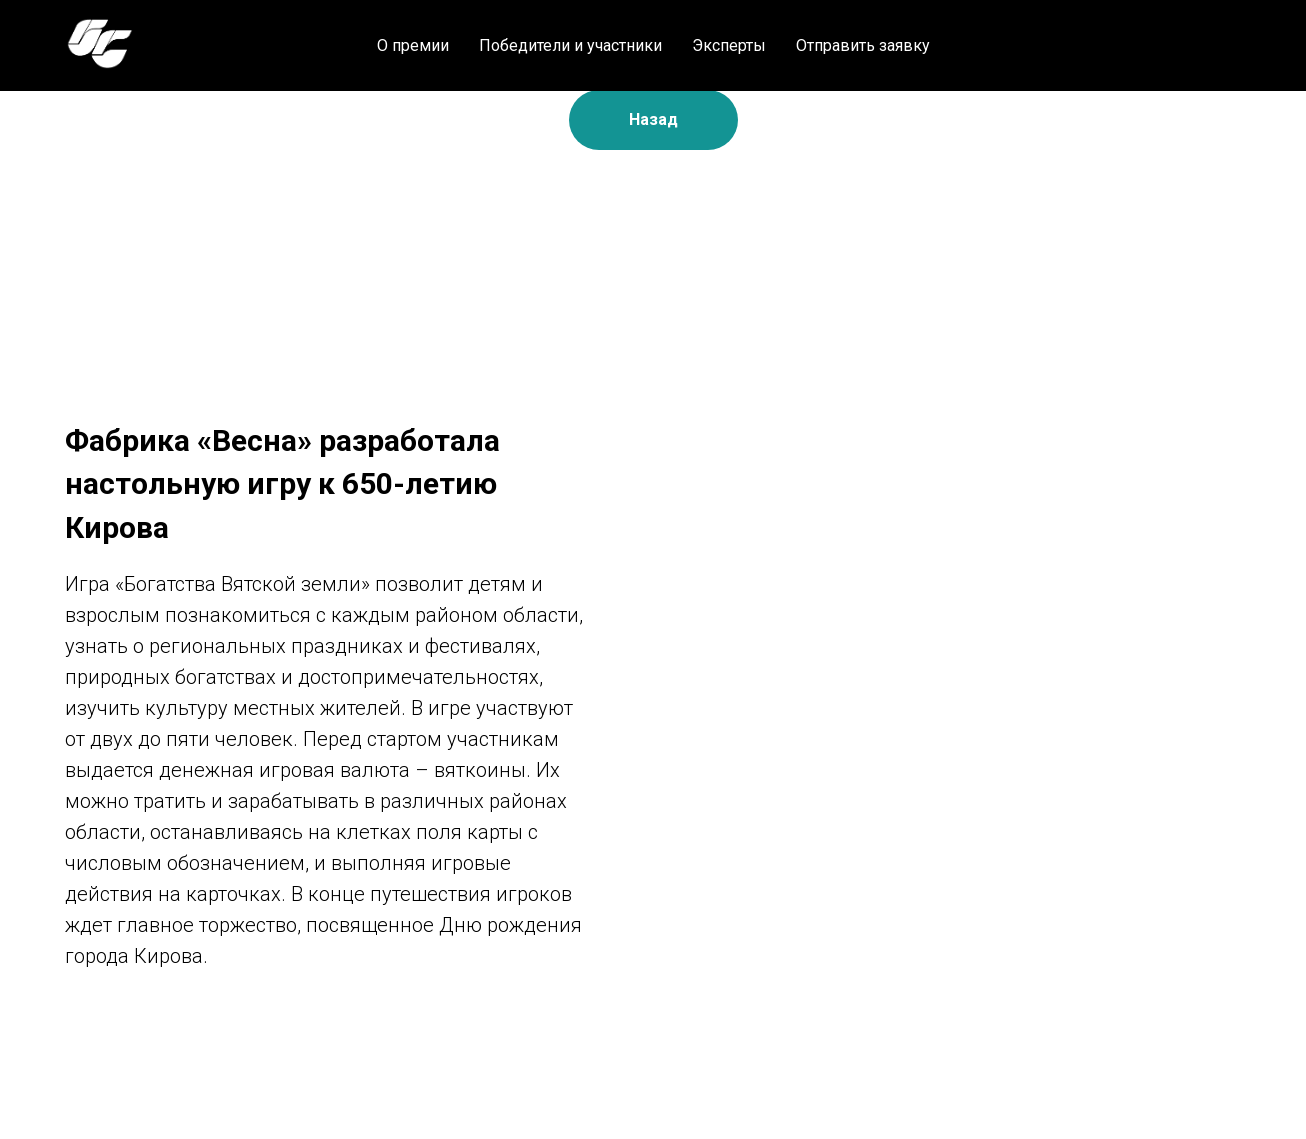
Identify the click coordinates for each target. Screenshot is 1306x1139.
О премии (413, 45)
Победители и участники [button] (570, 45)
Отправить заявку (863, 45)
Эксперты (729, 45)
